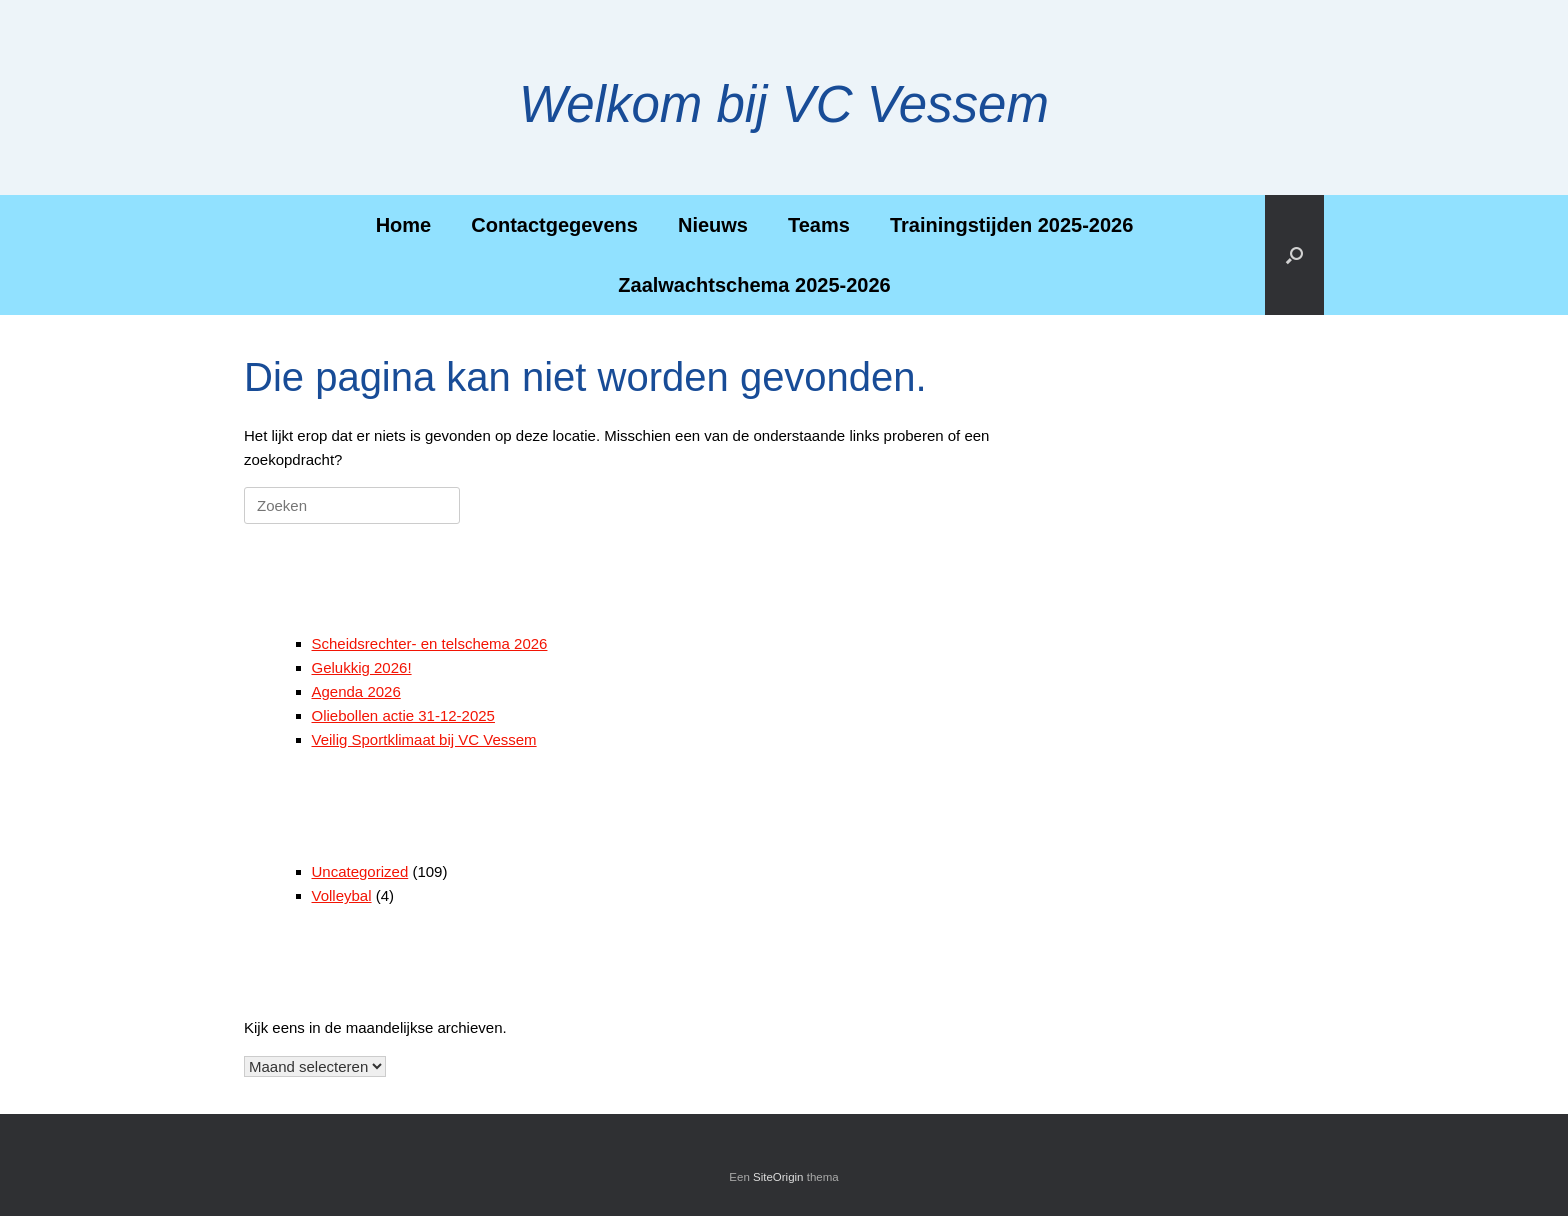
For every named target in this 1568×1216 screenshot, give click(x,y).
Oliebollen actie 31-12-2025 (403, 715)
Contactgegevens (554, 225)
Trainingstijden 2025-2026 (1011, 225)
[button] (1294, 255)
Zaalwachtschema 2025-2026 (754, 285)
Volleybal (342, 895)
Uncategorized (360, 871)
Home (404, 225)
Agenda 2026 (356, 691)
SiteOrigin (778, 1177)
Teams (819, 225)
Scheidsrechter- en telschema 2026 (430, 643)
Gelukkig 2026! (362, 667)
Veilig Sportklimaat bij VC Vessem (424, 739)
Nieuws (713, 225)
